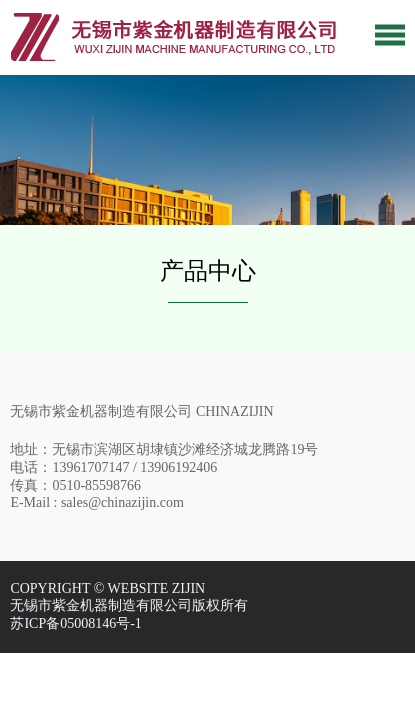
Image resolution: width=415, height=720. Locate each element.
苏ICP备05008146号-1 (75, 623)
